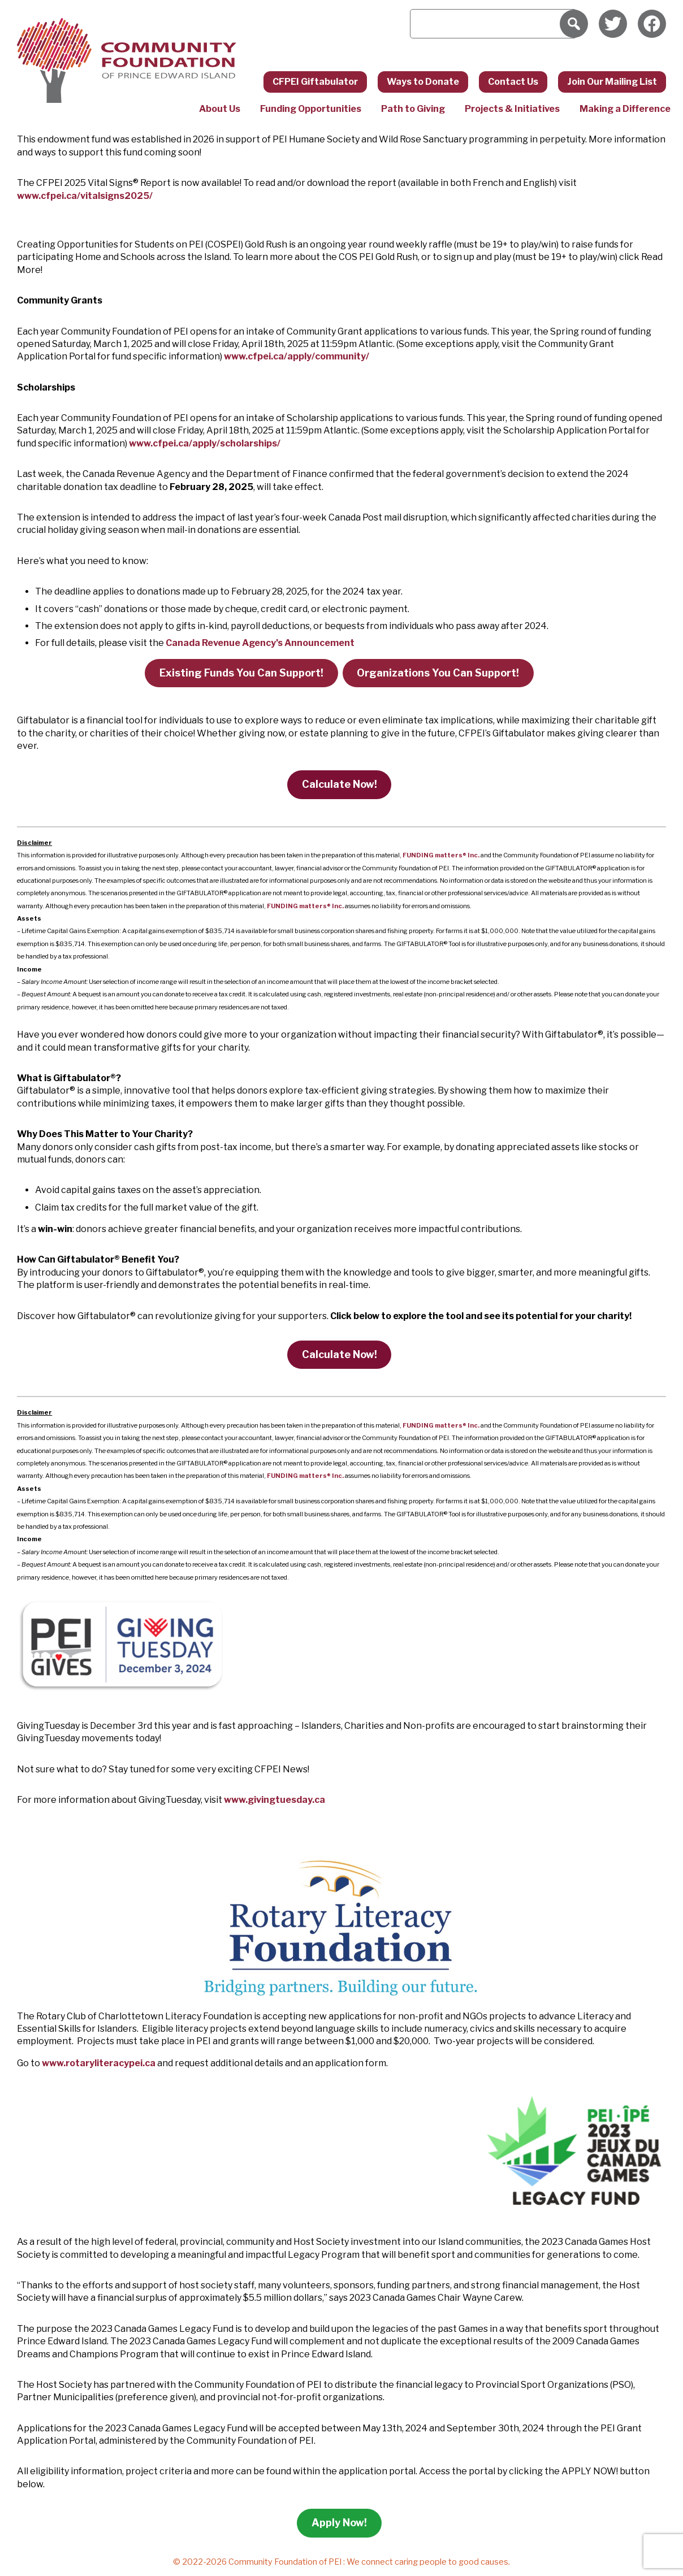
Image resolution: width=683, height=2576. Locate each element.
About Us (219, 108)
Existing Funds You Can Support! (241, 673)
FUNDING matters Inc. (441, 855)
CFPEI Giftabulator (315, 81)
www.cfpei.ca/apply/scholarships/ (204, 443)
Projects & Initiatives (512, 108)
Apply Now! (339, 2523)
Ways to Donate (423, 81)
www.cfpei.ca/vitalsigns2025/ (85, 195)
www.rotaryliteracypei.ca (98, 2063)
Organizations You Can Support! (438, 673)
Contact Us (513, 81)
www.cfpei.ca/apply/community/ (296, 356)
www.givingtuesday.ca (274, 1799)
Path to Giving (413, 108)
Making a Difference (625, 108)
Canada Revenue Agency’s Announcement (260, 643)
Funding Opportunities (310, 108)
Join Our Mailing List (612, 81)
